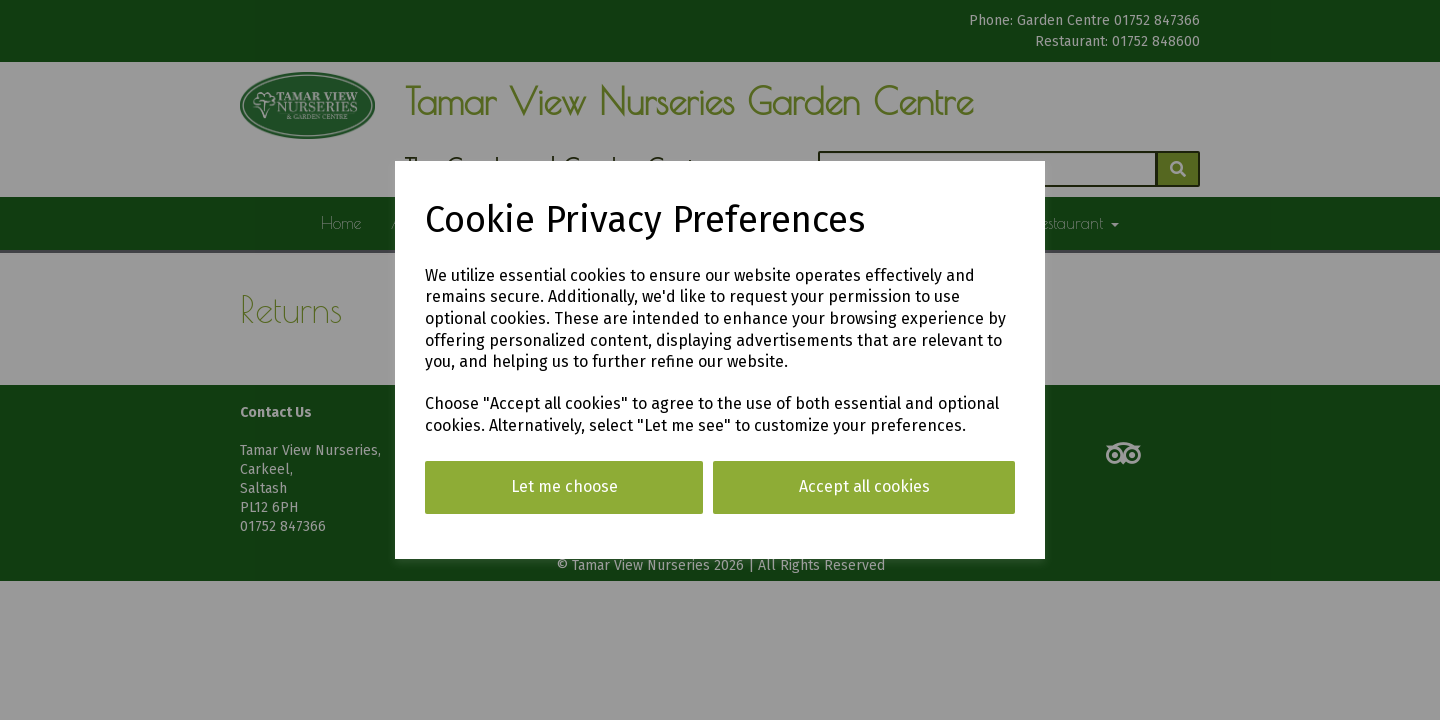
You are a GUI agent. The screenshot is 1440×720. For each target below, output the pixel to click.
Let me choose (564, 486)
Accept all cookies (864, 486)
